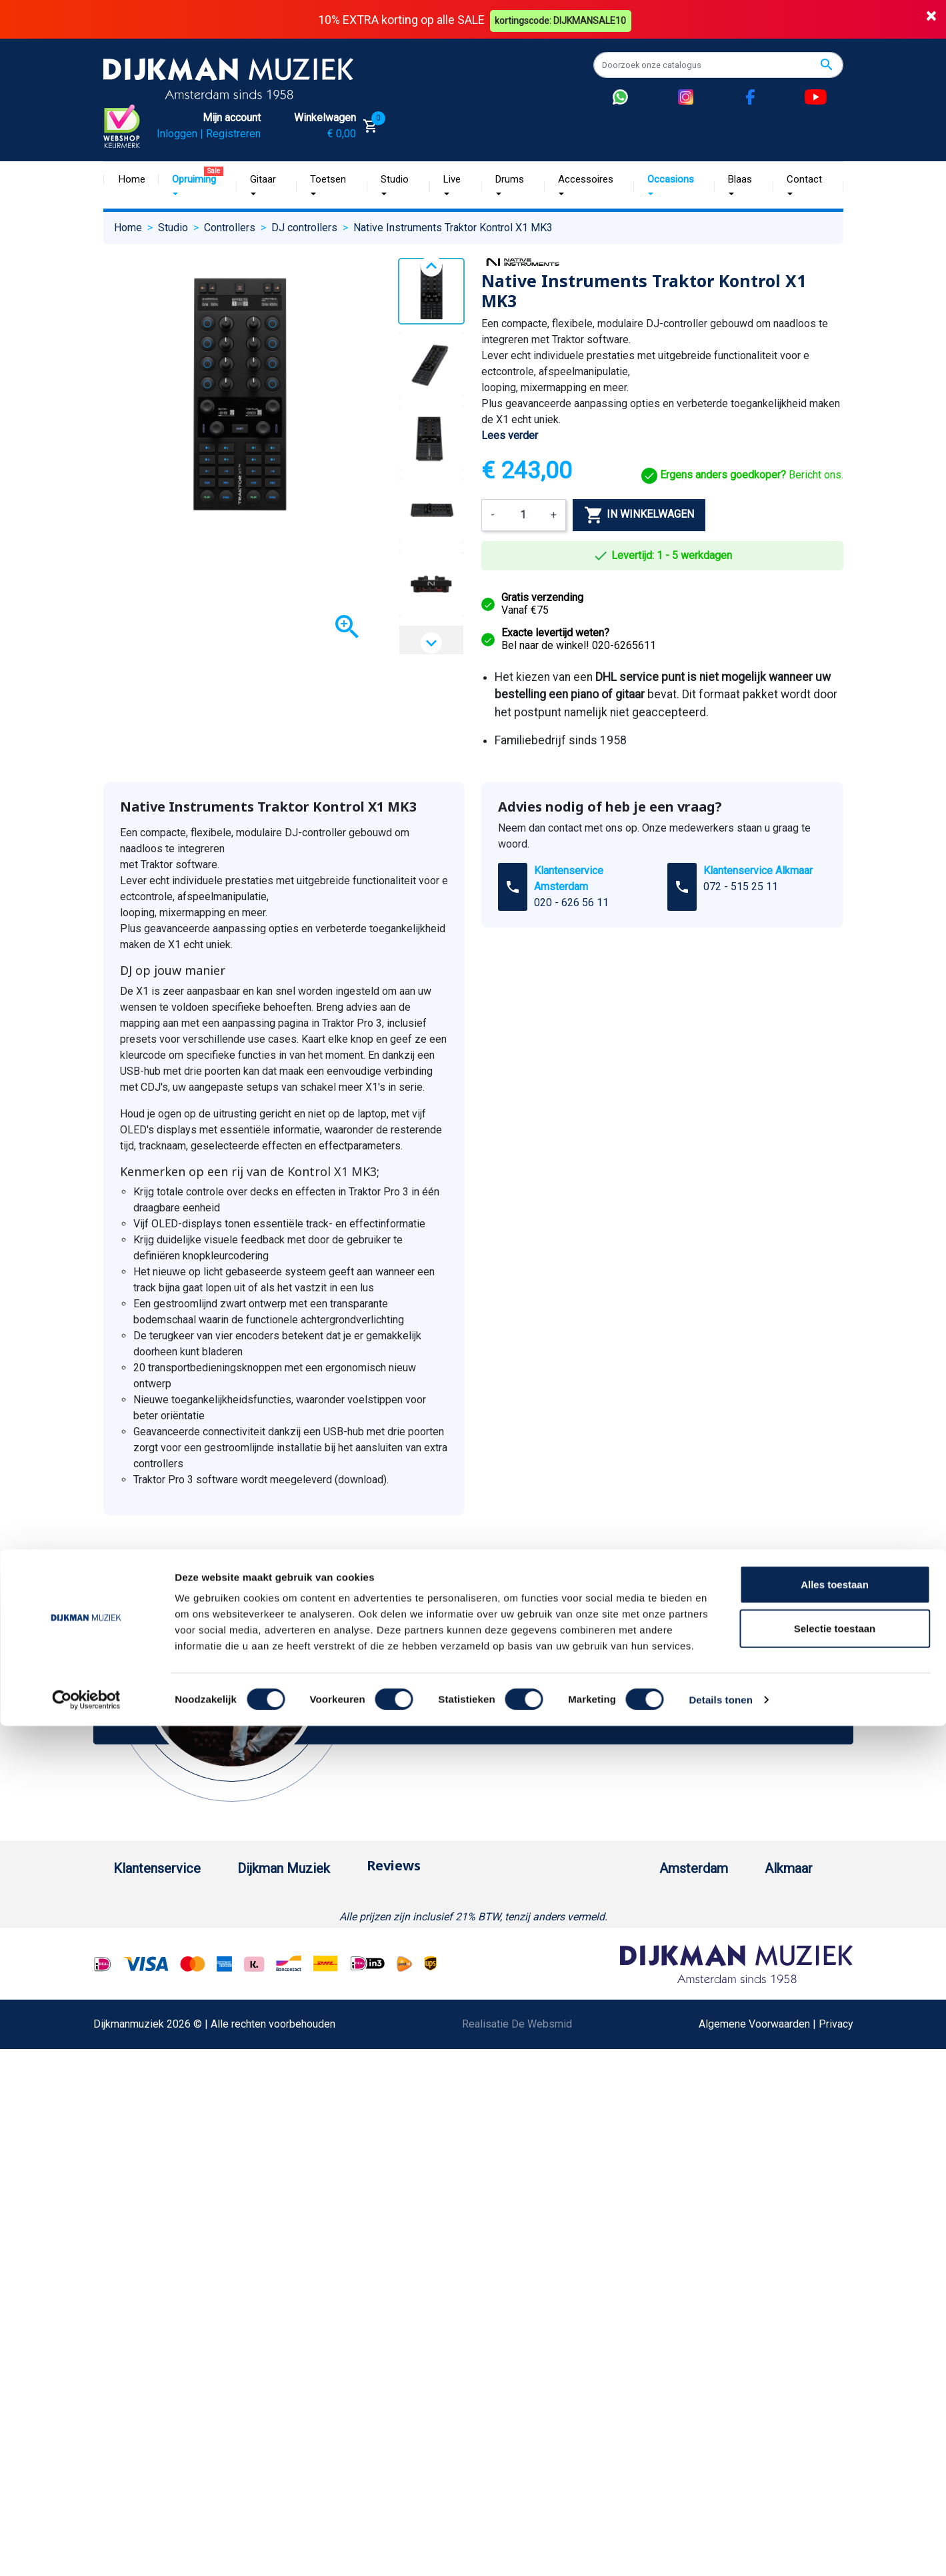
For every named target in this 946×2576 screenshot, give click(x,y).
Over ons (268, 1920)
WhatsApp (137, 2240)
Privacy (130, 2176)
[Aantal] (523, 514)
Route (617, 1984)
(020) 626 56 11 (640, 1942)
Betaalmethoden (151, 1942)
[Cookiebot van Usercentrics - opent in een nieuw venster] (86, 1411)
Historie (266, 1942)
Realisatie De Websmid (517, 2551)
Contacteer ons (148, 2389)
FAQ (123, 2091)
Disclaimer (138, 2155)
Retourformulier (149, 2261)
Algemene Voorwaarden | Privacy (776, 2551)
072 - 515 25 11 (740, 886)
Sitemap (266, 2006)
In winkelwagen (639, 514)
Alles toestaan (835, 1295)
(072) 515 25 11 (780, 1942)
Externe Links (145, 2411)
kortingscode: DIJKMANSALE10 (563, 18)
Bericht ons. (742, 474)
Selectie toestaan (835, 1339)
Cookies (132, 2283)
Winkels (266, 2027)
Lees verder (509, 435)
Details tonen (720, 1410)
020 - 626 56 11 (571, 902)
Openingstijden (638, 1963)
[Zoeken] (718, 64)
